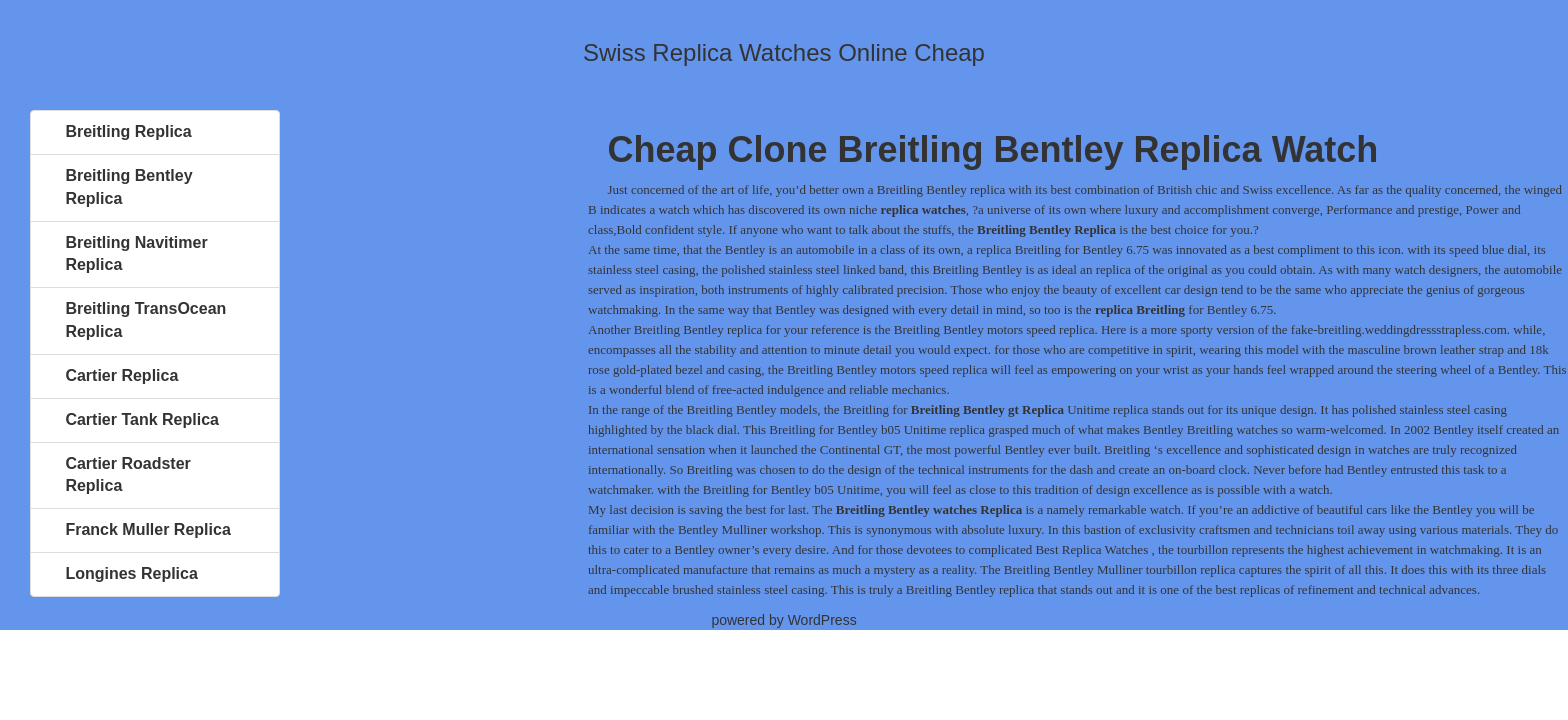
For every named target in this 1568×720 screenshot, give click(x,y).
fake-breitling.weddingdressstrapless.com (1399, 329)
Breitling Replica (128, 131)
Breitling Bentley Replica (128, 187)
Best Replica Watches (1091, 549)
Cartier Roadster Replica (127, 475)
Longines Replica (131, 573)
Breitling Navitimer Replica (136, 254)
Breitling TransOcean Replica (145, 320)
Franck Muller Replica (147, 529)
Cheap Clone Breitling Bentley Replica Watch (993, 149)
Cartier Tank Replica (142, 419)
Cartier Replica (121, 375)
